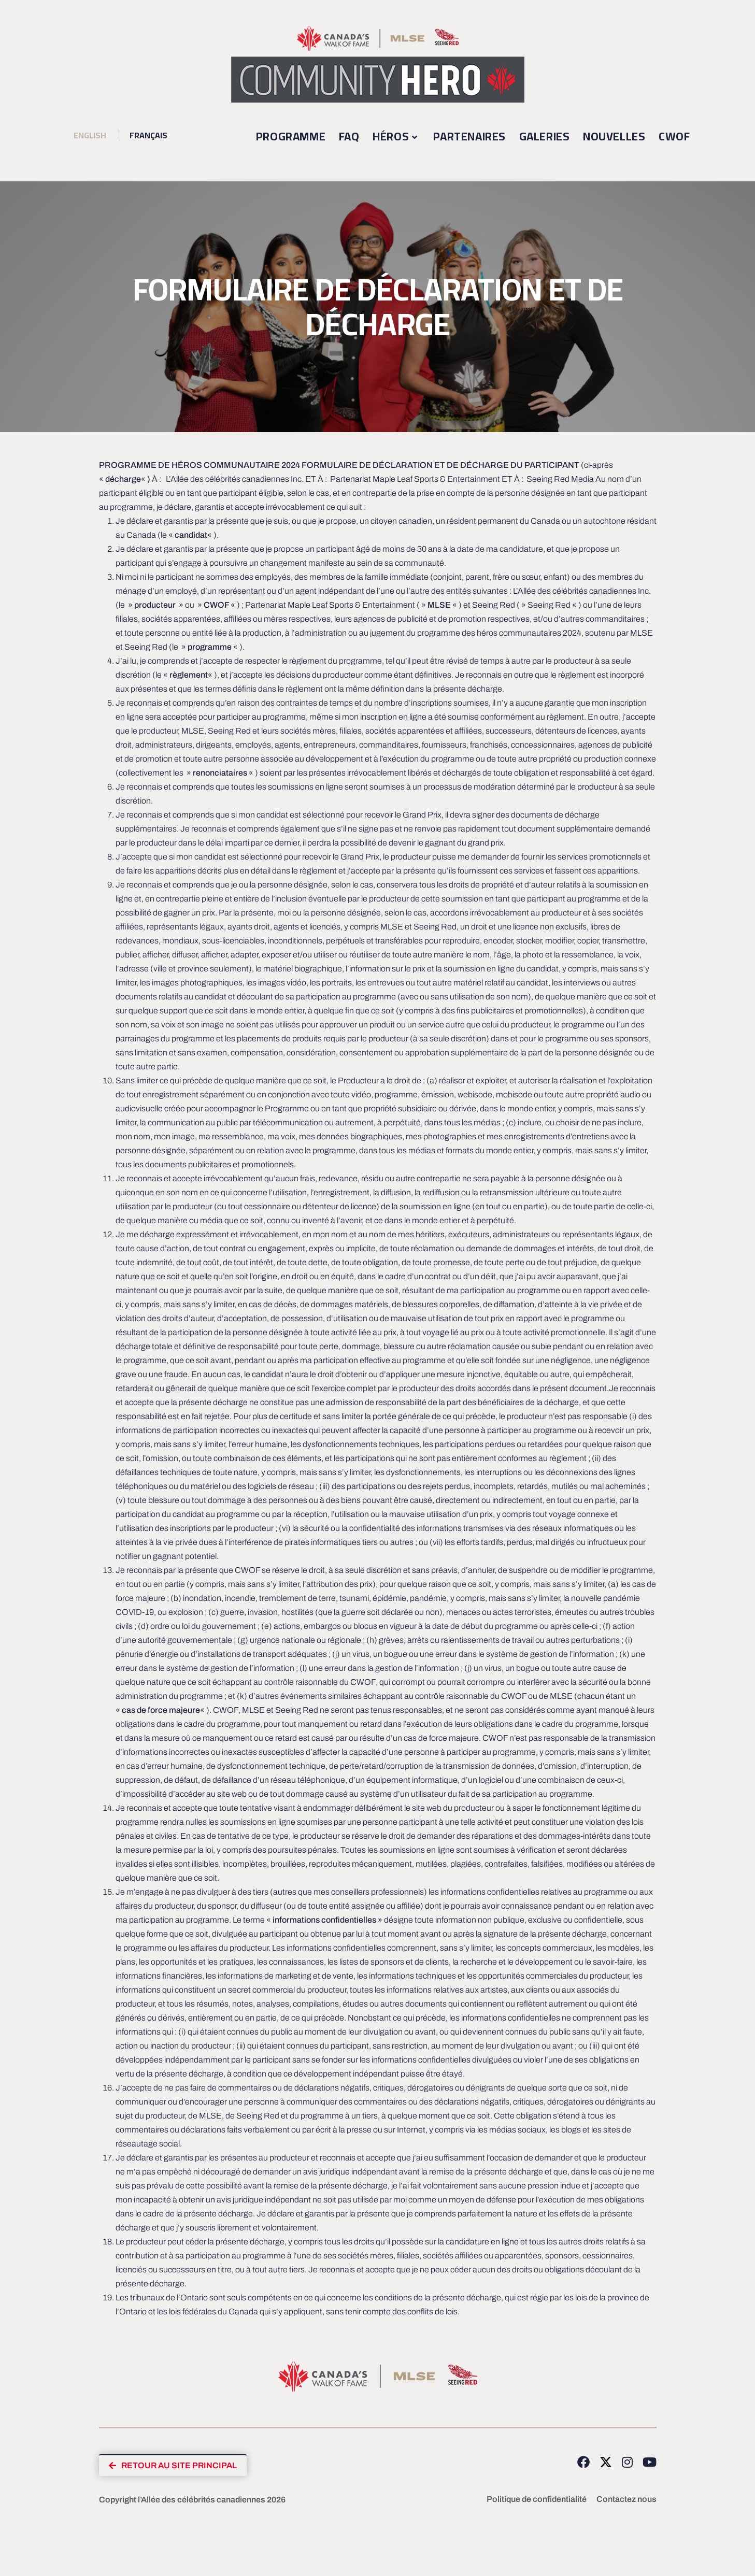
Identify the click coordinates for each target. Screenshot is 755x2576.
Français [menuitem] (150, 135)
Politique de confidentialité (537, 2499)
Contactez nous (626, 2499)
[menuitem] (90, 135)
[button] (175, 2465)
